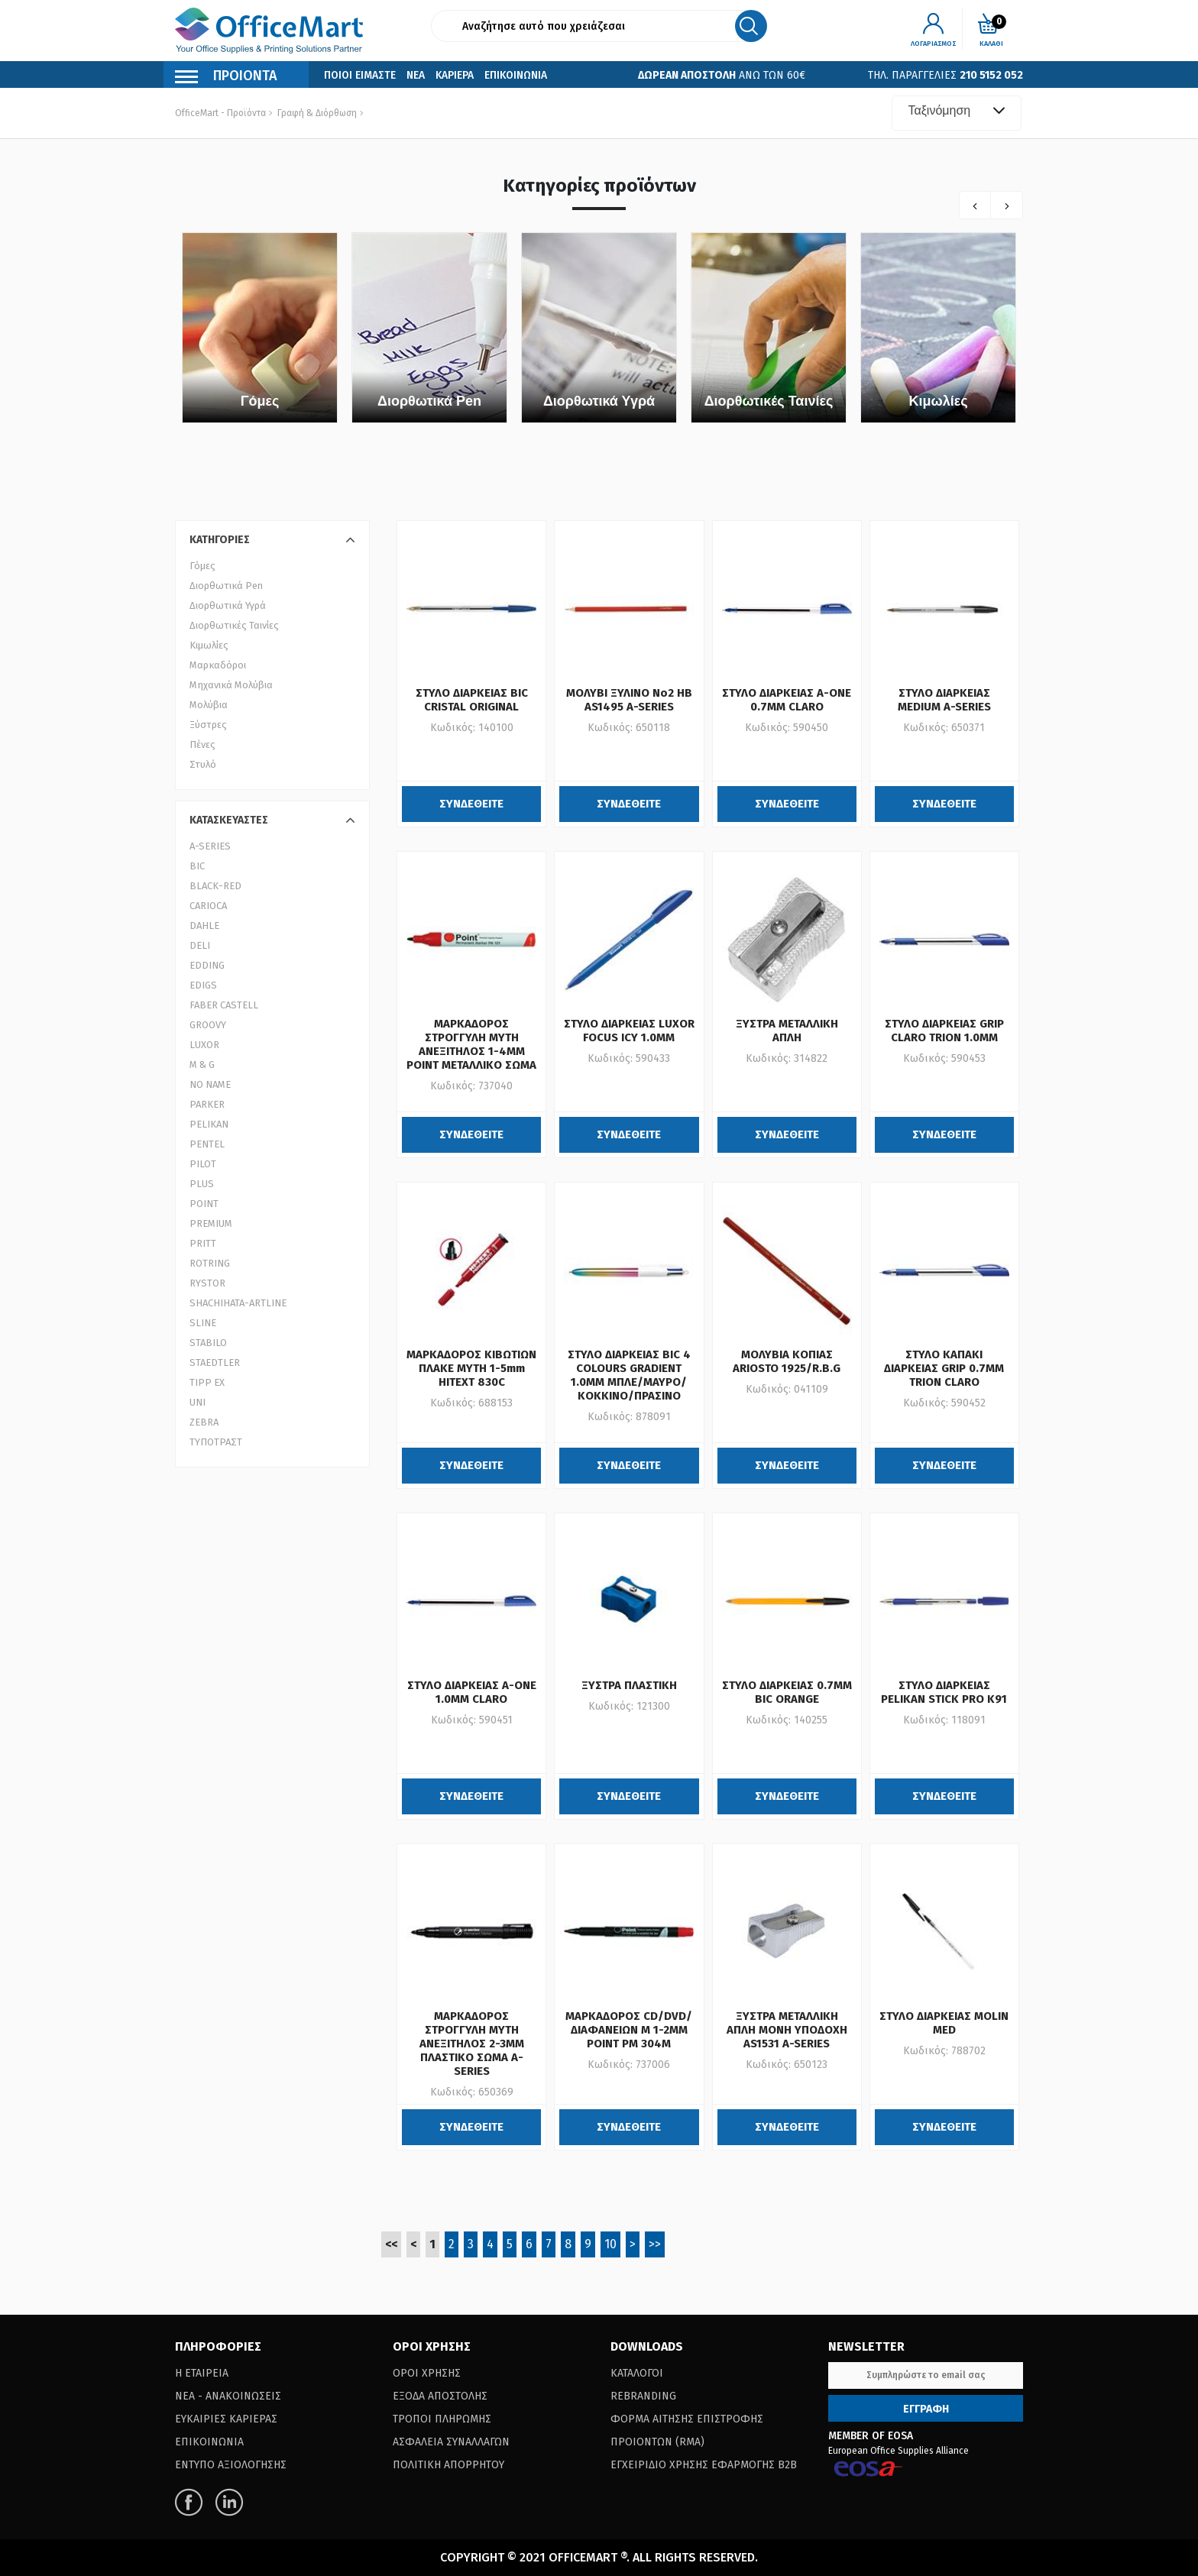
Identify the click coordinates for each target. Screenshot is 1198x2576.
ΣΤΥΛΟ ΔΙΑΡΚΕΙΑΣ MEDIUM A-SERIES (944, 700)
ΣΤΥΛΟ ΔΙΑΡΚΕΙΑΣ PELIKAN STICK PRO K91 (944, 1692)
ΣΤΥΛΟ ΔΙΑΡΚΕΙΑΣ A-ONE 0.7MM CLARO (786, 700)
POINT (204, 1203)
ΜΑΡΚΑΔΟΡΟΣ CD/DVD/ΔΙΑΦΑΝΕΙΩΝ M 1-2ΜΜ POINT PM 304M (628, 2029)
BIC (197, 866)
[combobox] (957, 113)
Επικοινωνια (515, 75)
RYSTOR (207, 1283)
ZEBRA (204, 1422)
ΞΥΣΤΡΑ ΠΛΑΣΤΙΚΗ (629, 1685)
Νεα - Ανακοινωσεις (228, 2396)
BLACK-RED (215, 886)
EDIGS (203, 985)
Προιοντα (226, 77)
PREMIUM (210, 1223)
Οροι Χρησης (427, 2373)
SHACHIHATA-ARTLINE (238, 1303)
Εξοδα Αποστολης (440, 2396)
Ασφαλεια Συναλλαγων (451, 2441)
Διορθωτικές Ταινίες (769, 401)
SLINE (202, 1322)
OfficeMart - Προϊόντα (220, 113)
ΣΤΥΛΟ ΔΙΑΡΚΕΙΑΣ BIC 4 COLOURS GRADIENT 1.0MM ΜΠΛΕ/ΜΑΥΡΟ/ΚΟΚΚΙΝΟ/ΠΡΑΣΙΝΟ (629, 1375)
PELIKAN (208, 1124)
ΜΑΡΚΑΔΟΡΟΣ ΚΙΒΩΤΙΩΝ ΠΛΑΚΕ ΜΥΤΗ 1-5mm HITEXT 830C (471, 1368)
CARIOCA (208, 905)
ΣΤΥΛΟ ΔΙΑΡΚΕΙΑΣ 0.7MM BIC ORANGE (787, 1692)
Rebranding (643, 2396)
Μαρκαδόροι (217, 665)
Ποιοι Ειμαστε (360, 75)
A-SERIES (210, 846)
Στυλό (202, 764)
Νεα (415, 75)
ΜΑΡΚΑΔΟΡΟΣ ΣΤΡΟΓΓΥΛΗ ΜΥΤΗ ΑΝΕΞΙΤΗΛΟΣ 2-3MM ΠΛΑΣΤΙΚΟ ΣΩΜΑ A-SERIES (471, 2043)
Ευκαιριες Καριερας (226, 2419)
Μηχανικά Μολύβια (231, 685)
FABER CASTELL (223, 1005)
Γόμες (260, 401)
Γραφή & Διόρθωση (317, 113)
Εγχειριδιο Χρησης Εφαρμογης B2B (703, 2464)
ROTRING (209, 1263)
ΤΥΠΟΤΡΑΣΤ (215, 1442)
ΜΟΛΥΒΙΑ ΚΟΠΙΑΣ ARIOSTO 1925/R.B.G (786, 1361)
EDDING (207, 965)
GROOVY (207, 1025)
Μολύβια (208, 704)
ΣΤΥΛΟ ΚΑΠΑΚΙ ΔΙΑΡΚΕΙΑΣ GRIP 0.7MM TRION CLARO (944, 1368)
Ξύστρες (208, 724)
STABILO (208, 1342)
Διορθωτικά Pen (429, 401)
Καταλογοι (636, 2373)
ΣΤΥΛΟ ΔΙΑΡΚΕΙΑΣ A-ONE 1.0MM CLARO (471, 1692)
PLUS (201, 1183)
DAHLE (204, 925)
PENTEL (207, 1144)
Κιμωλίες (937, 401)
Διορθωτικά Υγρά (599, 401)
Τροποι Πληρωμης (442, 2419)
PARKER (207, 1104)
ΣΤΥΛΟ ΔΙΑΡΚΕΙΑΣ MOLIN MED (944, 2023)
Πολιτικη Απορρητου (448, 2464)
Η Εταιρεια (201, 2373)
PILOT (202, 1164)
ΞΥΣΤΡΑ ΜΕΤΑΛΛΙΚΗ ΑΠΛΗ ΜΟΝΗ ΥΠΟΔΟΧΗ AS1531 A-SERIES (787, 2029)
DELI (199, 945)
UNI (197, 1402)
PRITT (202, 1243)
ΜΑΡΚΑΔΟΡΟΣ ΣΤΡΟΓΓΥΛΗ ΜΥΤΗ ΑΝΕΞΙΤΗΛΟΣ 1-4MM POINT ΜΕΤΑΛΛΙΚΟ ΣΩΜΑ (471, 1044)
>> (655, 2244)
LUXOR (204, 1044)
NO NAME (210, 1084)
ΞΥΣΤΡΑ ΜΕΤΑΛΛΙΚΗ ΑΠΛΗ (787, 1030)
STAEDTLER (214, 1362)
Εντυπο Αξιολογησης (231, 2464)
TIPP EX (207, 1382)
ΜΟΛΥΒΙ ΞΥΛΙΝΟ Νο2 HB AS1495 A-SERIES (629, 700)
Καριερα (454, 75)
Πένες (202, 744)
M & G (202, 1064)
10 (610, 2244)
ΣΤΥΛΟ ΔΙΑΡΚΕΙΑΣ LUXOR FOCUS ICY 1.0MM (629, 1030)
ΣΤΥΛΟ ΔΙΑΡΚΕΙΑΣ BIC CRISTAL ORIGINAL (472, 700)
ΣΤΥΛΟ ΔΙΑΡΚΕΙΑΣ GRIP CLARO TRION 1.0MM (944, 1030)
